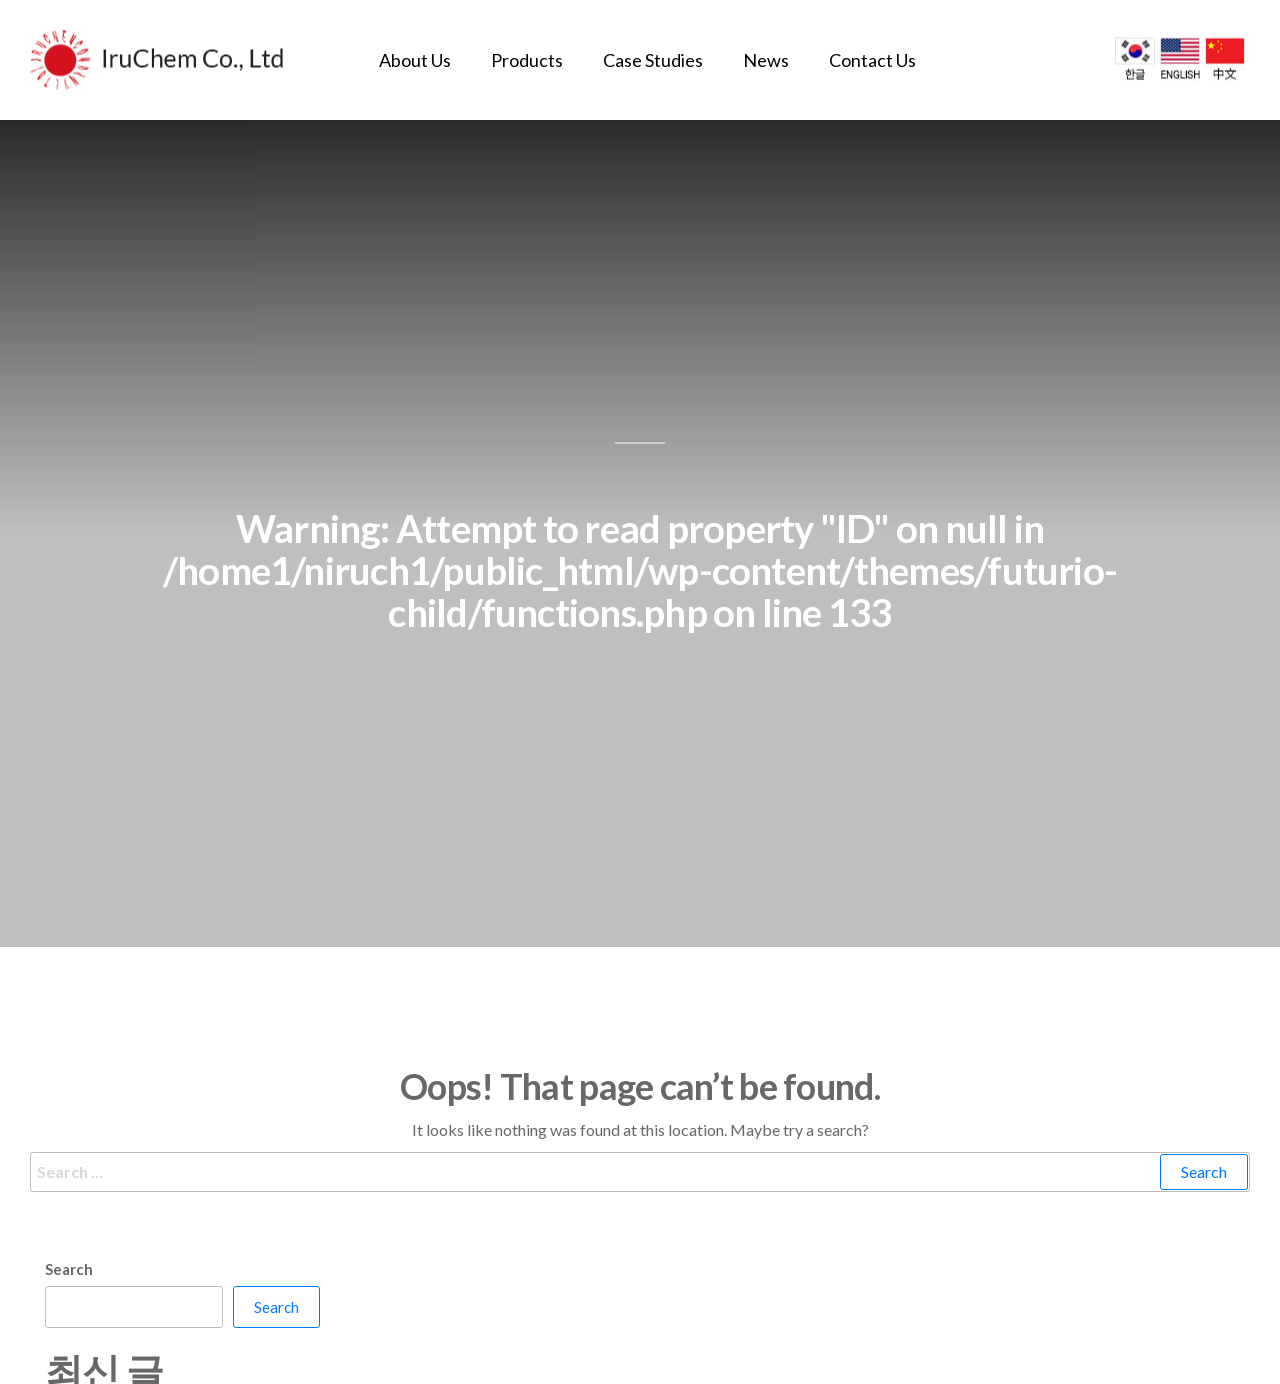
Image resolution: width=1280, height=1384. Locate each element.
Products (527, 60)
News (766, 60)
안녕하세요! (85, 1344)
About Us (415, 60)
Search (69, 1198)
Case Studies (653, 60)
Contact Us (872, 60)
